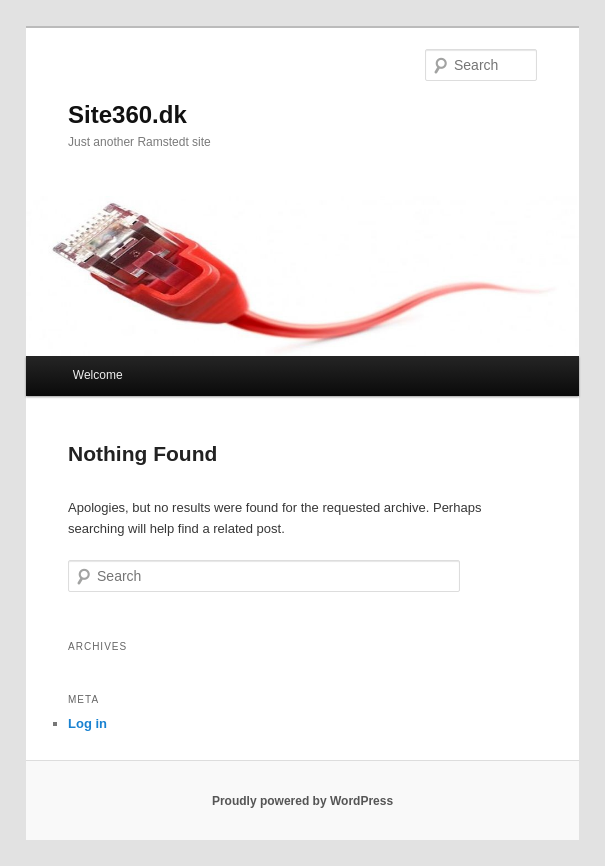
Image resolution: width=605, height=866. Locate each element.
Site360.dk (127, 114)
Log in (87, 723)
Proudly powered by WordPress (302, 801)
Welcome (98, 375)
